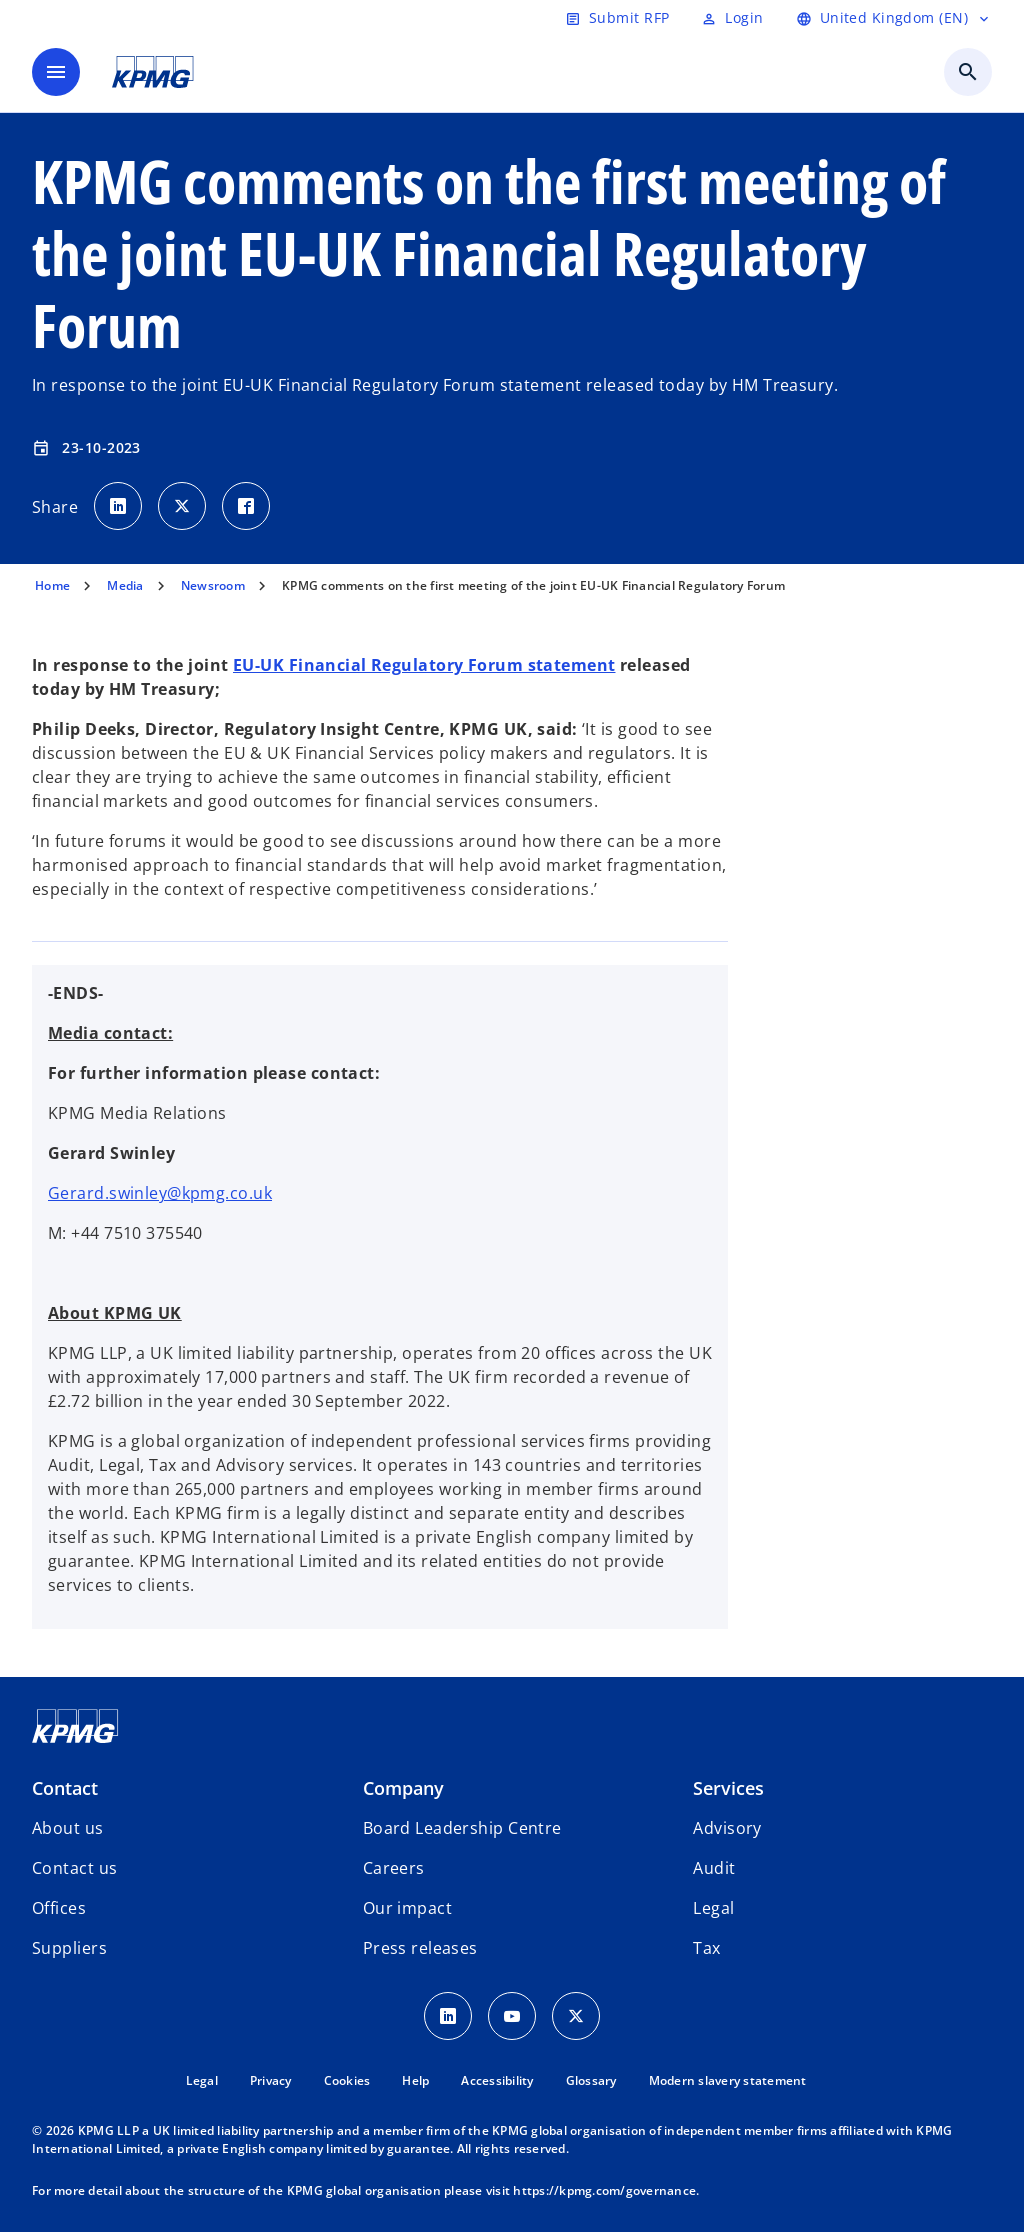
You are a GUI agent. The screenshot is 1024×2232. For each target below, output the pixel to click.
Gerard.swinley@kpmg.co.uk (160, 1193)
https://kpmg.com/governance (604, 2190)
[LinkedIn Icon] (448, 2016)
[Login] (732, 18)
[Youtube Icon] (512, 2016)
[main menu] (56, 72)
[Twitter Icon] (576, 2016)
